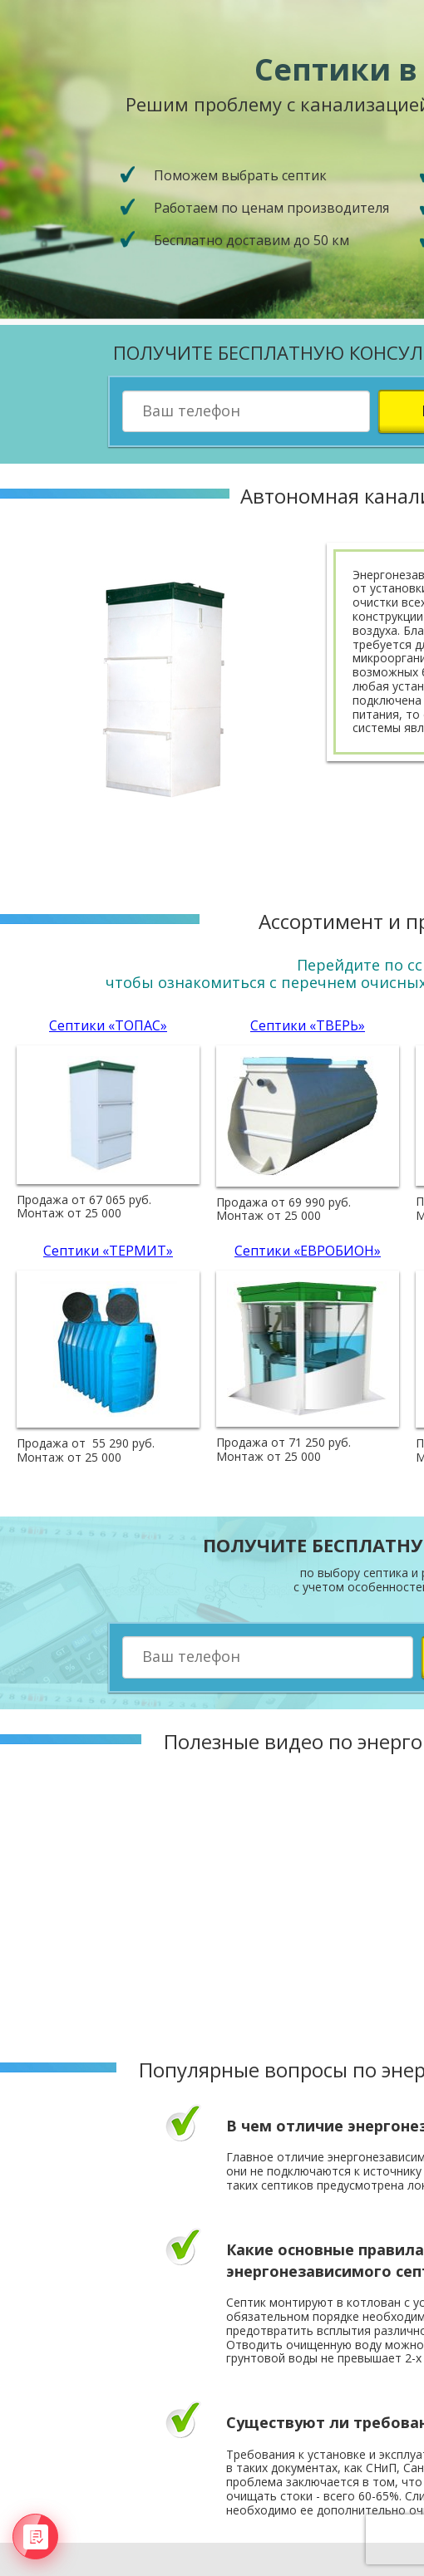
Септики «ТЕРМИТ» (108, 1250)
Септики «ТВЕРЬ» (307, 1025)
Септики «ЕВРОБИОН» (307, 1250)
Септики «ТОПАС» (108, 1025)
